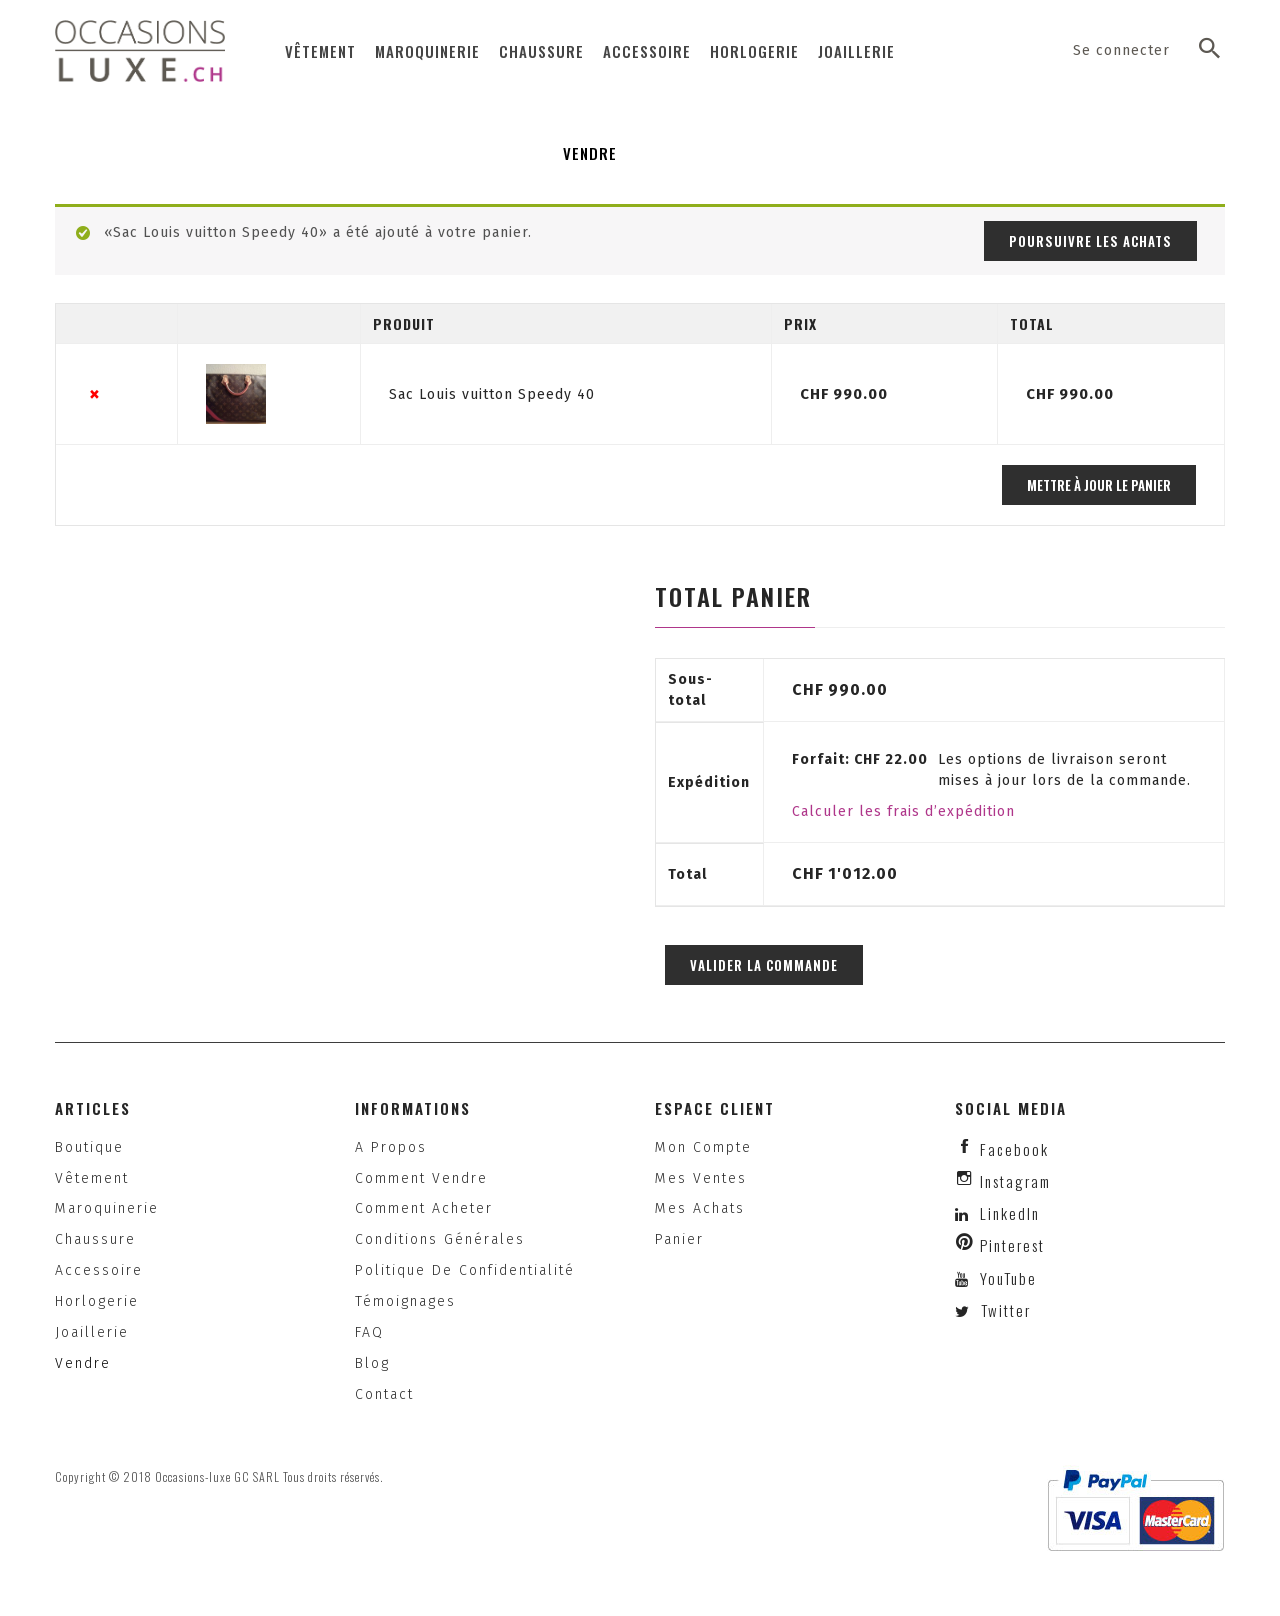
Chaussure (541, 51)
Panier (679, 1239)
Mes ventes (701, 1178)
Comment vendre (421, 1178)
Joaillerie (856, 51)
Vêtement (320, 51)
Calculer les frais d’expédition (903, 811)
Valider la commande (764, 965)
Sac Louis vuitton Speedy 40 (492, 394)
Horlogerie (754, 51)
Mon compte (703, 1147)
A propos (391, 1147)
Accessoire (647, 51)
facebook (1014, 1149)
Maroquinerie (427, 51)
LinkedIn (1010, 1213)
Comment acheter (424, 1208)
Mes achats (700, 1208)
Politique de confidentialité (465, 1270)
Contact (384, 1394)
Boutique (89, 1147)
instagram (1015, 1181)
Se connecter (1121, 50)
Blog (372, 1363)
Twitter (1003, 1310)
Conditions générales (440, 1239)
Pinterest (1012, 1245)
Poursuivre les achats (1090, 241)
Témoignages (405, 1301)
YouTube (1006, 1278)
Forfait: (860, 759)
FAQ (369, 1332)
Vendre (590, 153)
